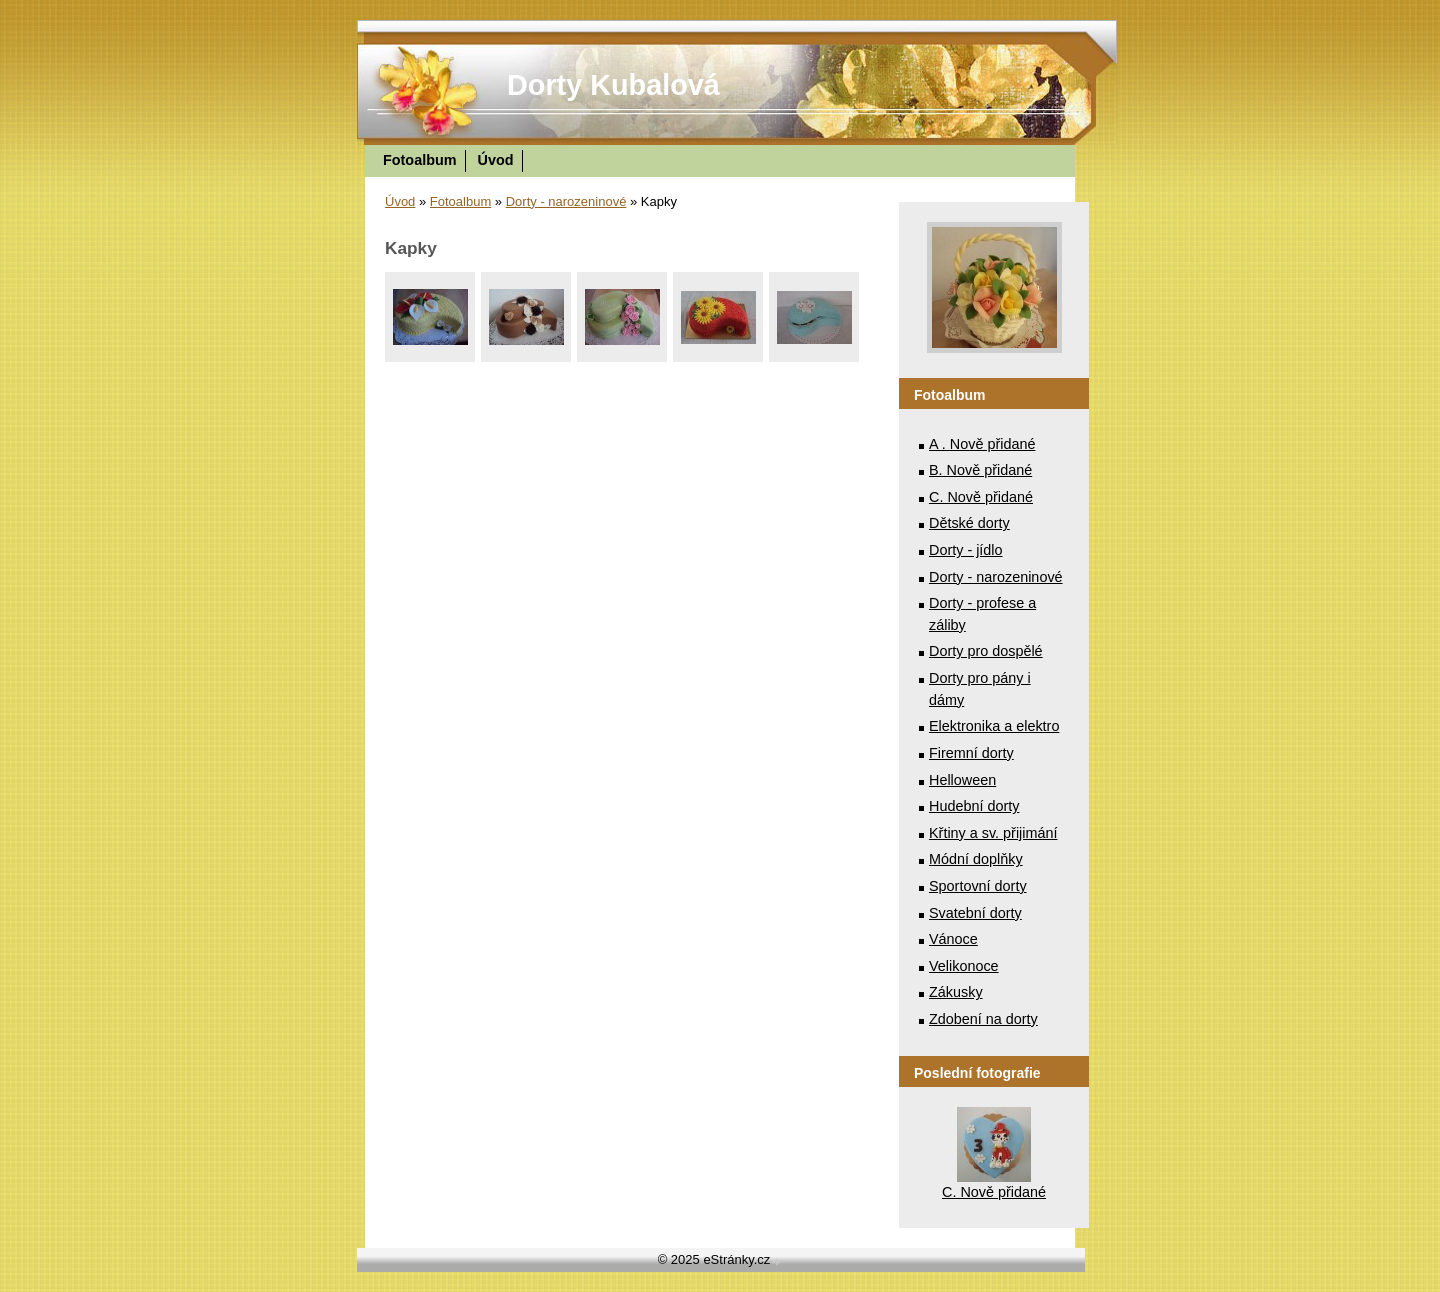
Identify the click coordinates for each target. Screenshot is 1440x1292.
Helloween (962, 780)
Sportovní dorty (978, 886)
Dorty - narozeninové (566, 201)
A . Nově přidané (982, 444)
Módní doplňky (976, 859)
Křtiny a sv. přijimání (993, 833)
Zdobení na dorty (983, 1019)
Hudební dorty (974, 806)
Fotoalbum (420, 160)
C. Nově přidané (981, 497)
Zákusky (956, 992)
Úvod (496, 160)
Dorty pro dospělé (986, 651)
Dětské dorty (969, 523)
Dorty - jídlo (966, 550)
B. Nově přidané (980, 470)
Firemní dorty (971, 753)
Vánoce (953, 939)
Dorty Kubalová (613, 85)
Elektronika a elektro (994, 726)
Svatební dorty (975, 913)
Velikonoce (964, 966)
